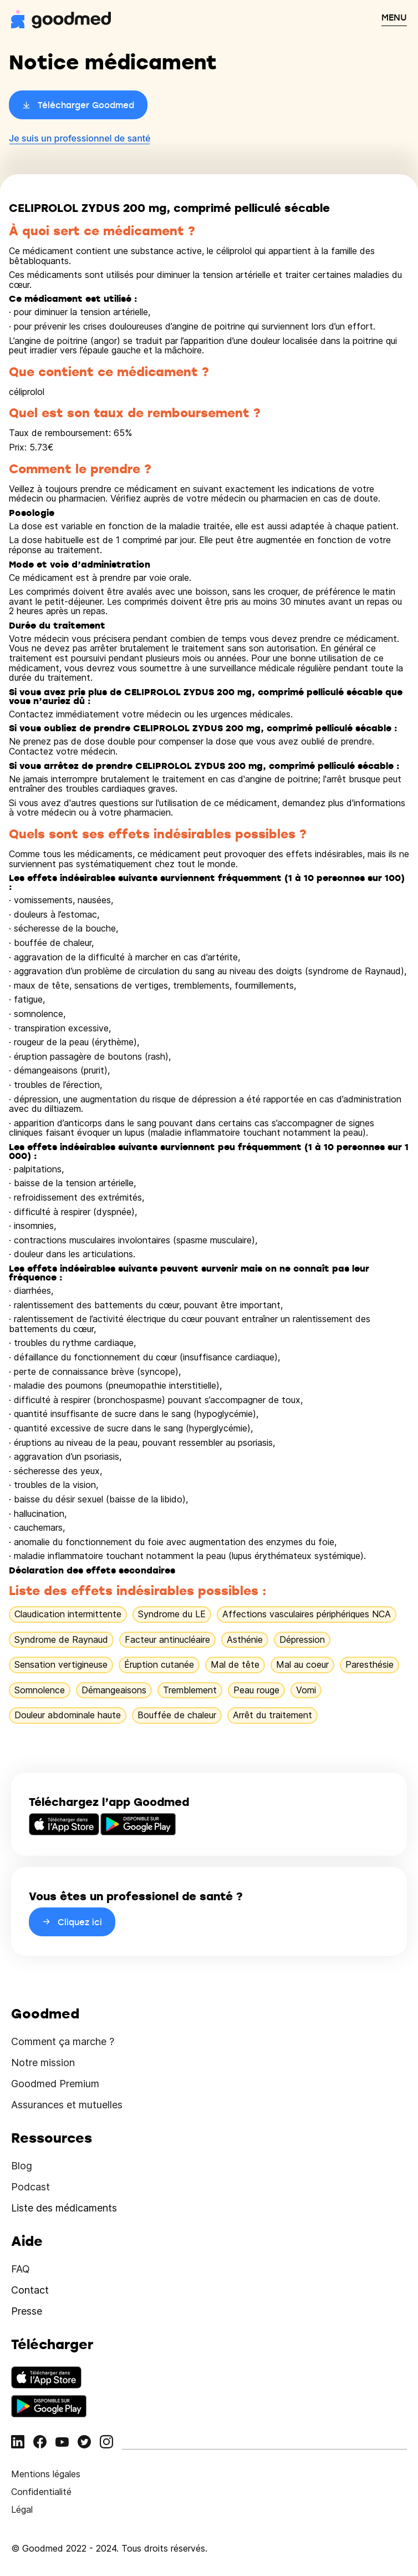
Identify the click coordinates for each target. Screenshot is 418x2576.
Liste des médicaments (64, 2208)
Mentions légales (45, 2473)
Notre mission (43, 2062)
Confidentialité (41, 2491)
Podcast (30, 2187)
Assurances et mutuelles (67, 2105)
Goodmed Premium (55, 2083)
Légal (22, 2509)
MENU (394, 17)
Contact (30, 2290)
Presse (26, 2311)
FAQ (20, 2269)
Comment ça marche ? (62, 2041)
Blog (21, 2166)
